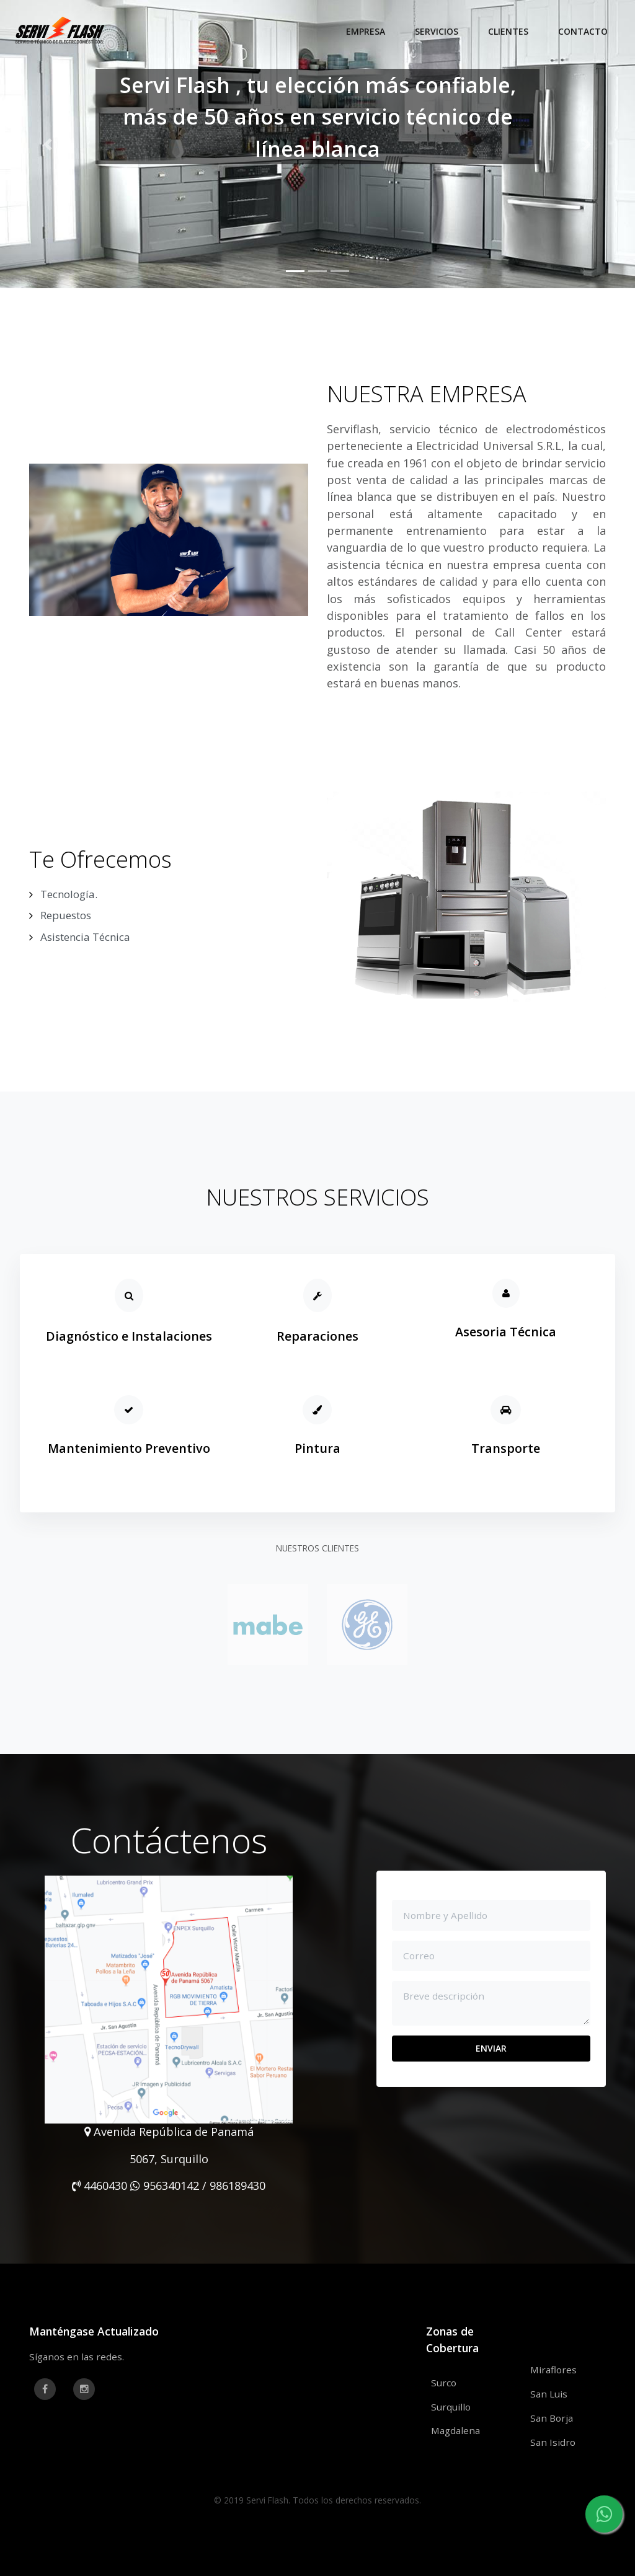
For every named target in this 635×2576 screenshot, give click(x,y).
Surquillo (451, 2407)
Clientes (508, 31)
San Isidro (552, 2442)
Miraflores (553, 2369)
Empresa (365, 31)
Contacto (583, 31)
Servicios (436, 31)
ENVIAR (491, 2048)
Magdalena (455, 2430)
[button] (47, 144)
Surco (443, 2382)
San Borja (551, 2418)
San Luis (548, 2394)
